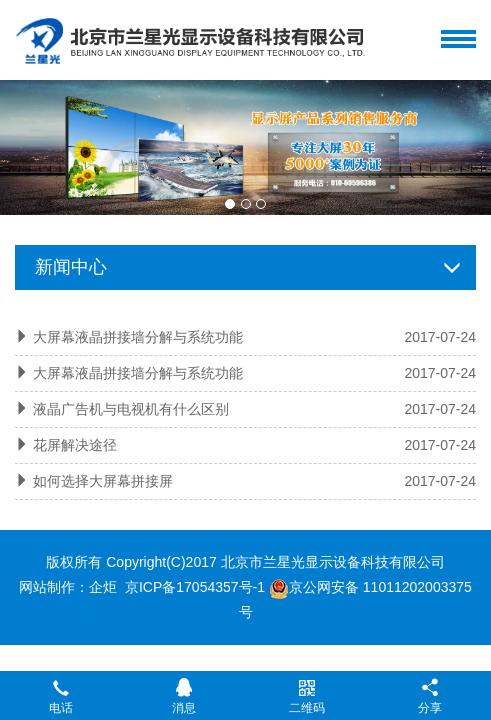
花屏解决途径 (75, 445)
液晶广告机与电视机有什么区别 (131, 409)
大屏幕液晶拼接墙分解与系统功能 (138, 337)
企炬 (103, 587)
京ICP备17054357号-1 (195, 587)
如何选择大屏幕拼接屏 (103, 481)
